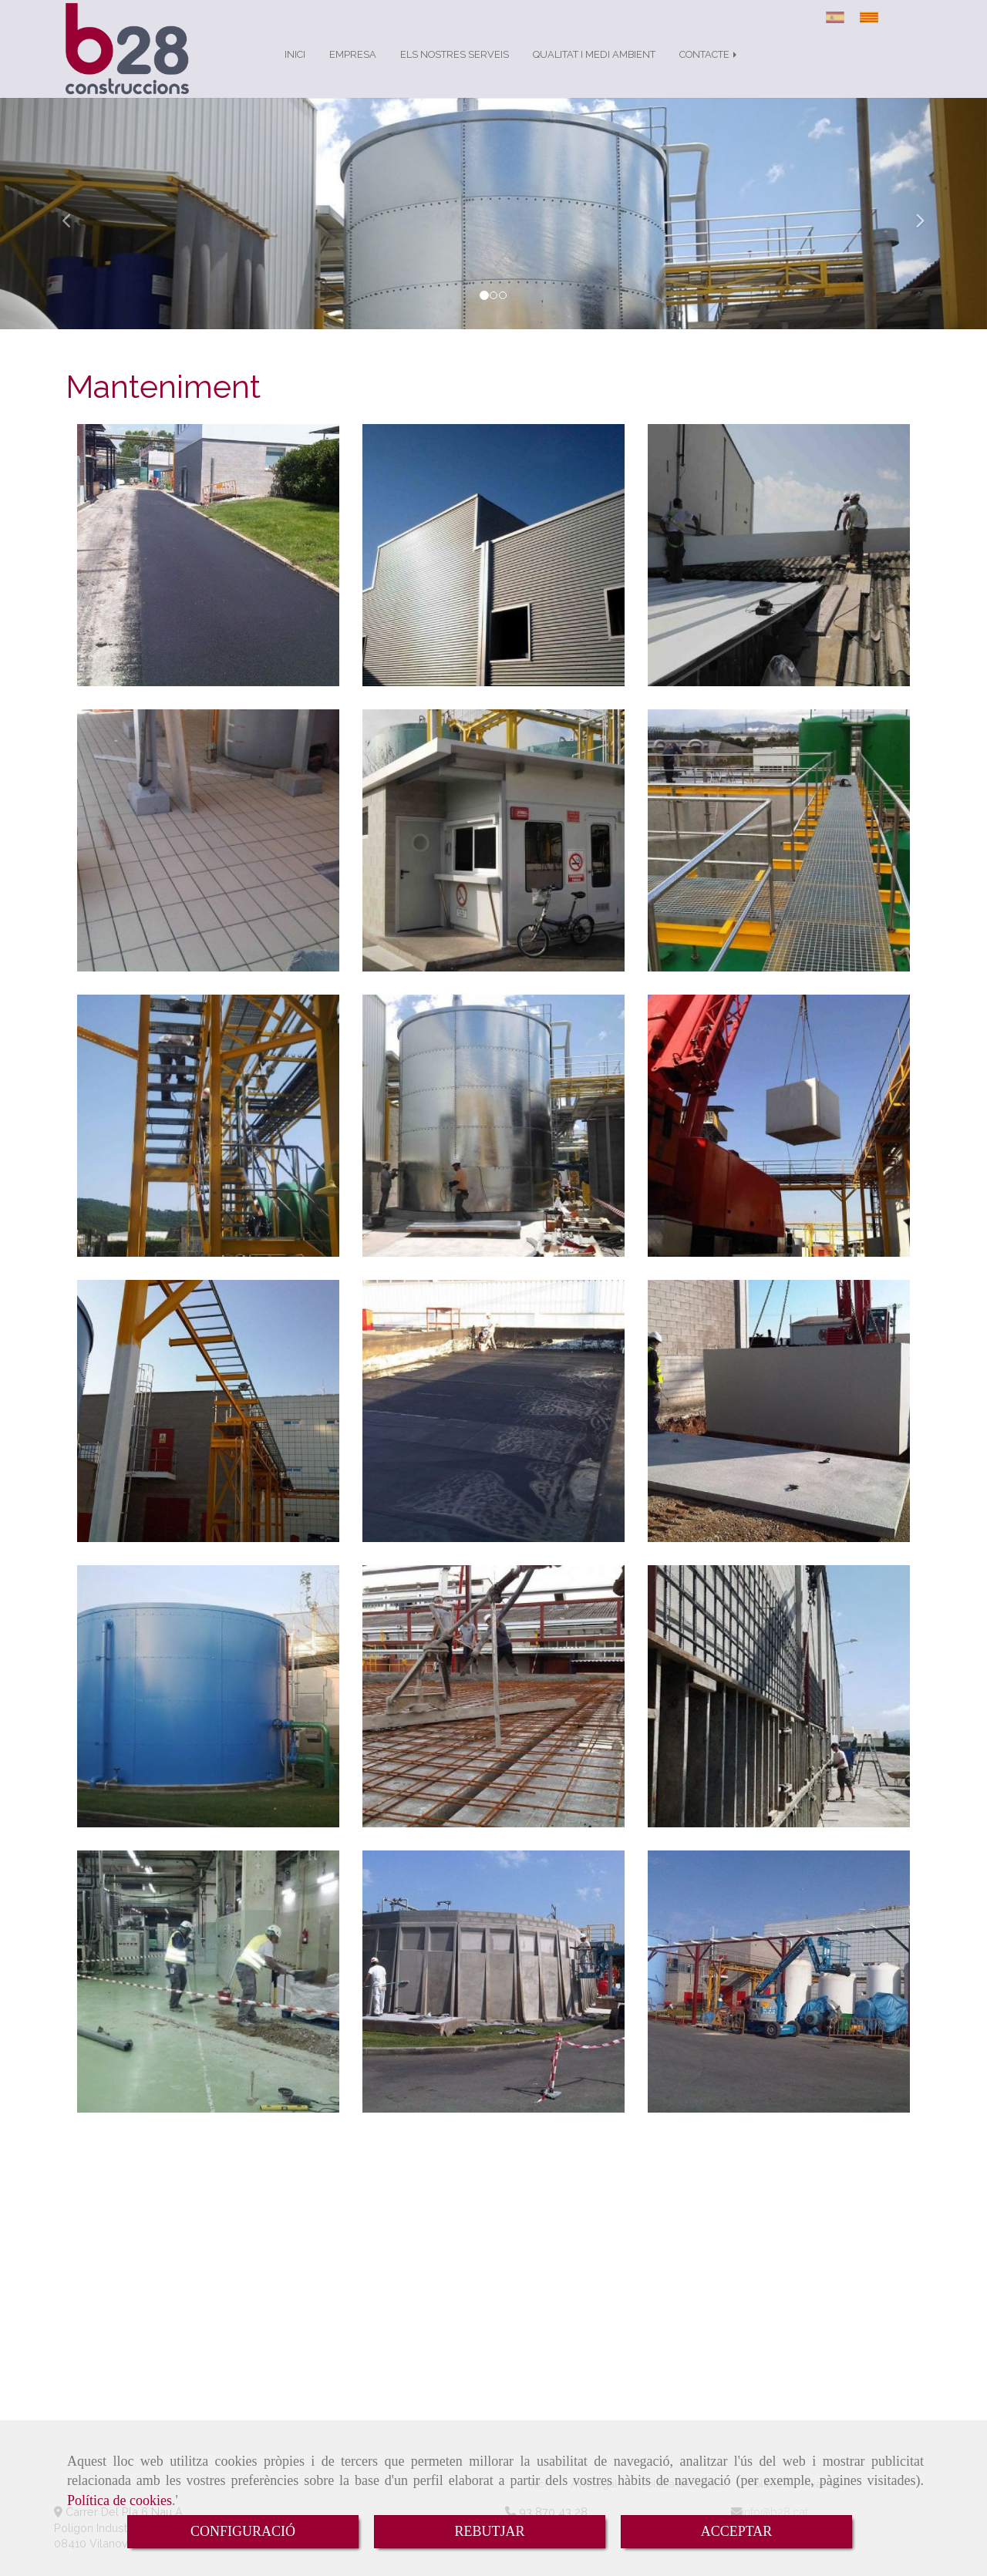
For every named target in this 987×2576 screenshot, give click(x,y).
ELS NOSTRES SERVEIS (454, 70)
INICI (295, 70)
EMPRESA (352, 70)
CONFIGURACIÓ (242, 2531)
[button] (74, 229)
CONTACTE (709, 70)
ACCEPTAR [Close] (737, 2531)
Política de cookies (119, 2500)
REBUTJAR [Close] (489, 2531)
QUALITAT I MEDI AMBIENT (594, 70)
